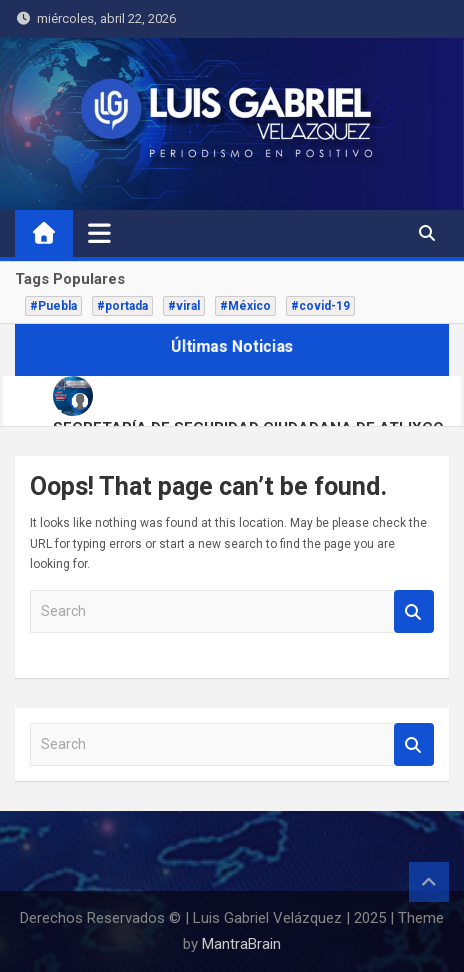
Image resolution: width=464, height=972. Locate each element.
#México (245, 306)
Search (414, 611)
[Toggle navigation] (99, 233)
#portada (122, 306)
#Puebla (53, 306)
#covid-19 (320, 306)
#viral (184, 306)
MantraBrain (241, 944)
